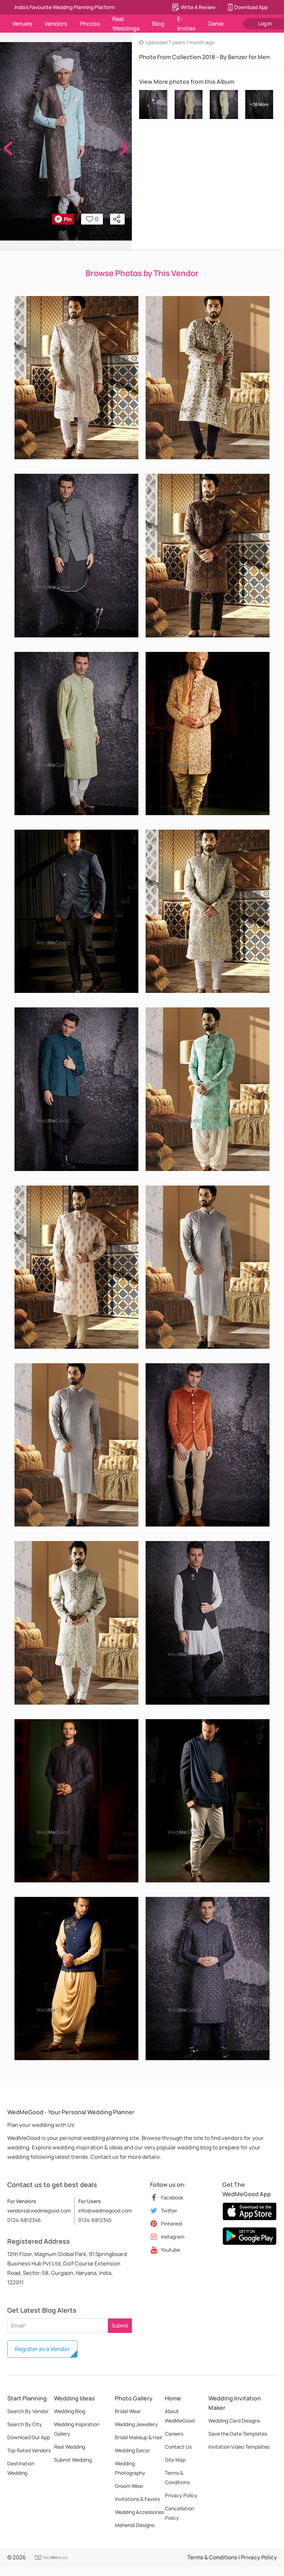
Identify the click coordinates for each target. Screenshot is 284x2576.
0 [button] (92, 219)
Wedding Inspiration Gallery (76, 2429)
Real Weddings (125, 23)
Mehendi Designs (134, 2525)
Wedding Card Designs (234, 2420)
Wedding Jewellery (136, 2424)
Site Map (175, 2459)
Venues (22, 24)
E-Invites (186, 23)
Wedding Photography (130, 2468)
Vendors (56, 24)
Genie (216, 24)
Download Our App (28, 2437)
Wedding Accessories (139, 2512)
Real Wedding (69, 2446)
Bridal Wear (128, 2411)
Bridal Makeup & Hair (138, 2437)
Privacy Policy (181, 2495)
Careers (174, 2433)
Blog (158, 24)
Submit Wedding (73, 2459)
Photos (90, 24)
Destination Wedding (20, 2468)
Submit (120, 2325)
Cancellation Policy (179, 2513)
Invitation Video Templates (239, 2446)
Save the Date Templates (237, 2433)
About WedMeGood (180, 2416)
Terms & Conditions (177, 2477)
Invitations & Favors (137, 2498)
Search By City (24, 2424)
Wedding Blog (69, 2411)
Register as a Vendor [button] (42, 2349)
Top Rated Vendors (29, 2450)
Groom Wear (129, 2485)
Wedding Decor (132, 2450)
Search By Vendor (28, 2411)
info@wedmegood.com (105, 2210)
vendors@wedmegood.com (39, 2210)
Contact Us (178, 2446)
